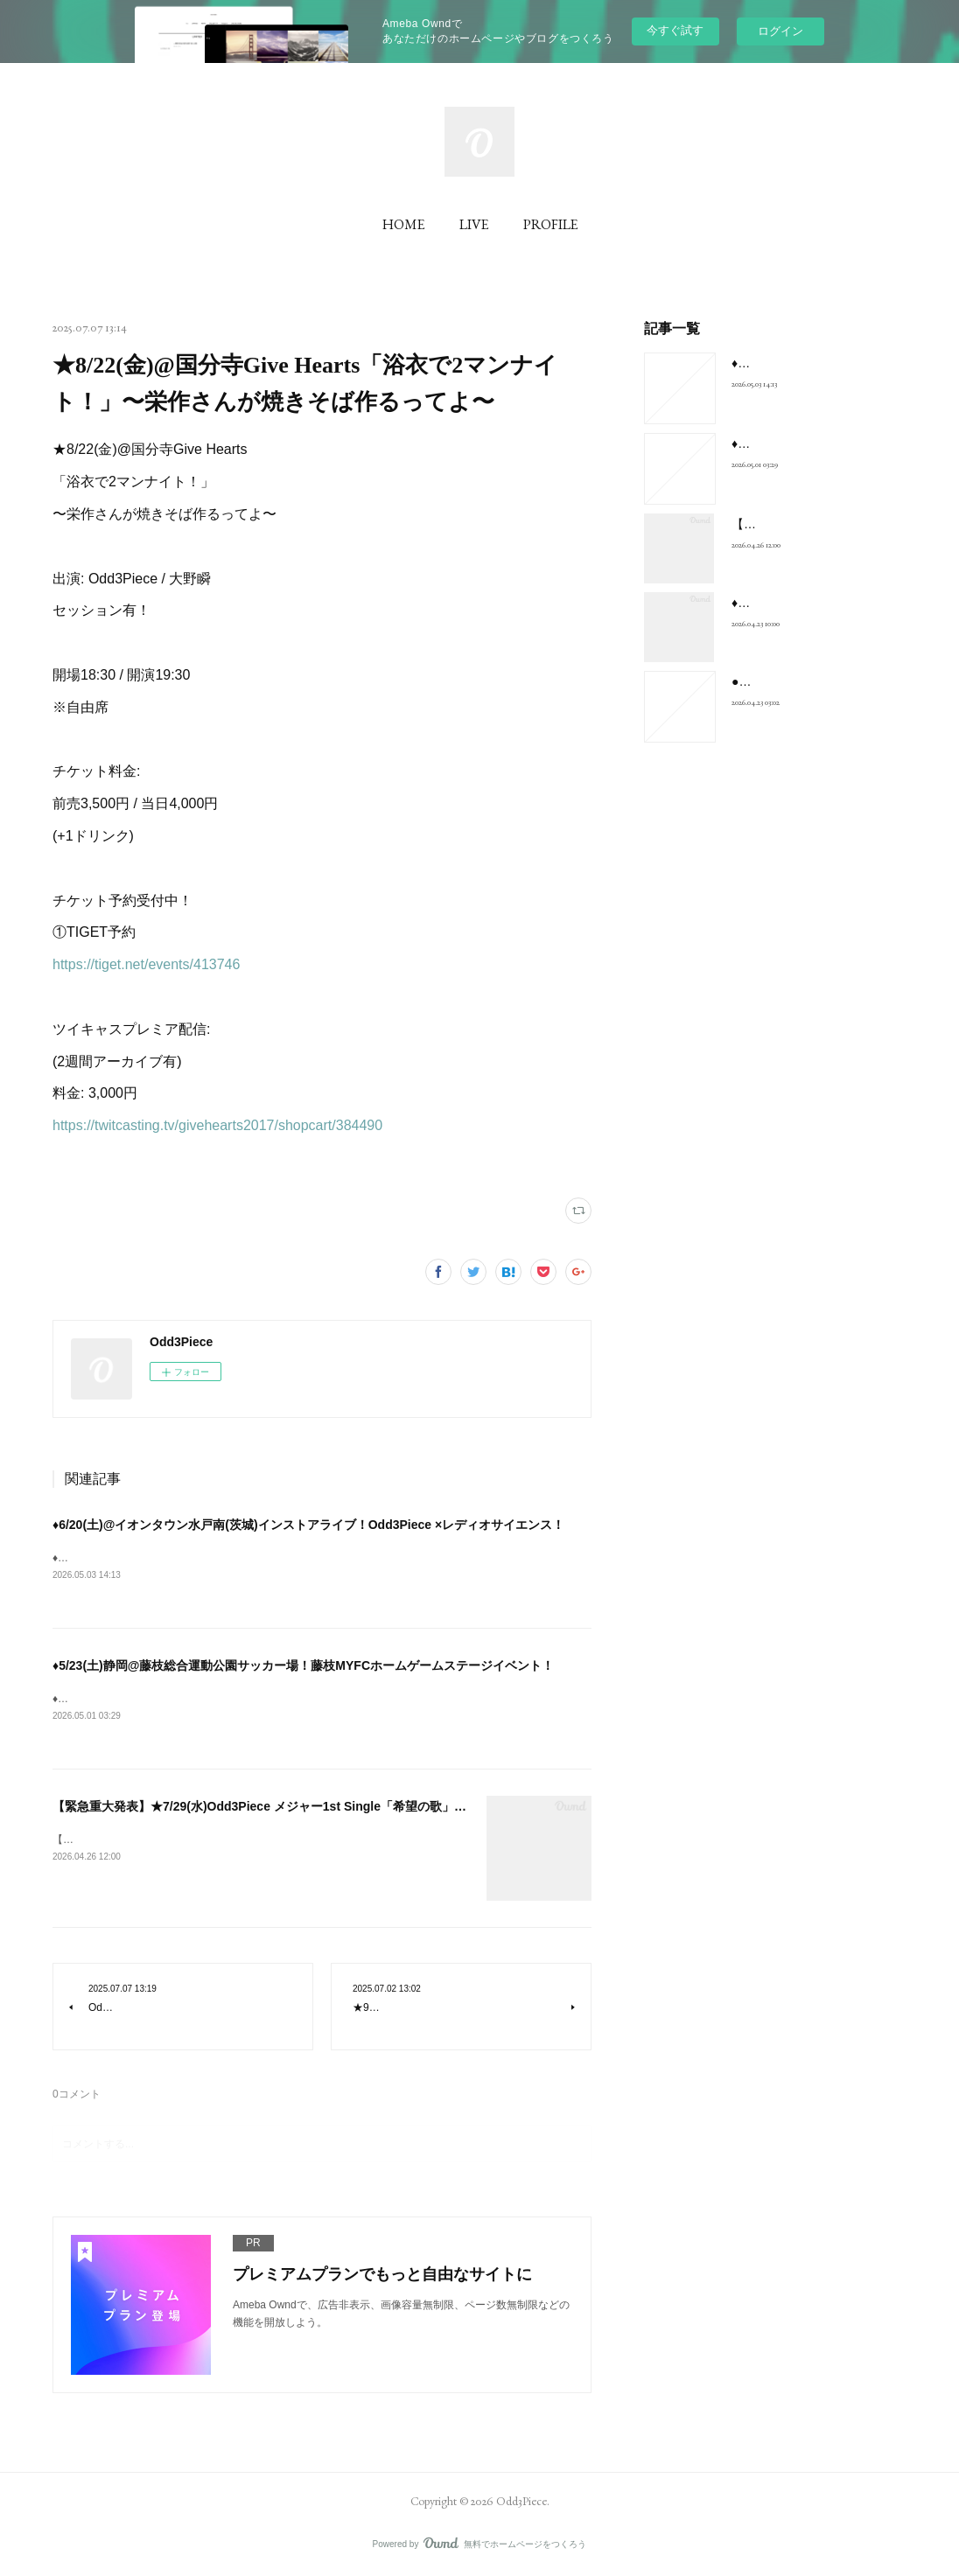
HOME (403, 224)
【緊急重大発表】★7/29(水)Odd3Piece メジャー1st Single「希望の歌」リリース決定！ (296, 1808)
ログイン (780, 31)
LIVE (473, 224)
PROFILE (550, 224)
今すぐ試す (675, 30)
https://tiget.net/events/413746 (146, 964)
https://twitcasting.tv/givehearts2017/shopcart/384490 (217, 1125)
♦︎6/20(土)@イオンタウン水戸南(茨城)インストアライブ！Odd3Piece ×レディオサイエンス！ (308, 1525)
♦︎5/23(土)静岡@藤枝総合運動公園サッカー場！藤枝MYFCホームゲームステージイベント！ (303, 1666)
